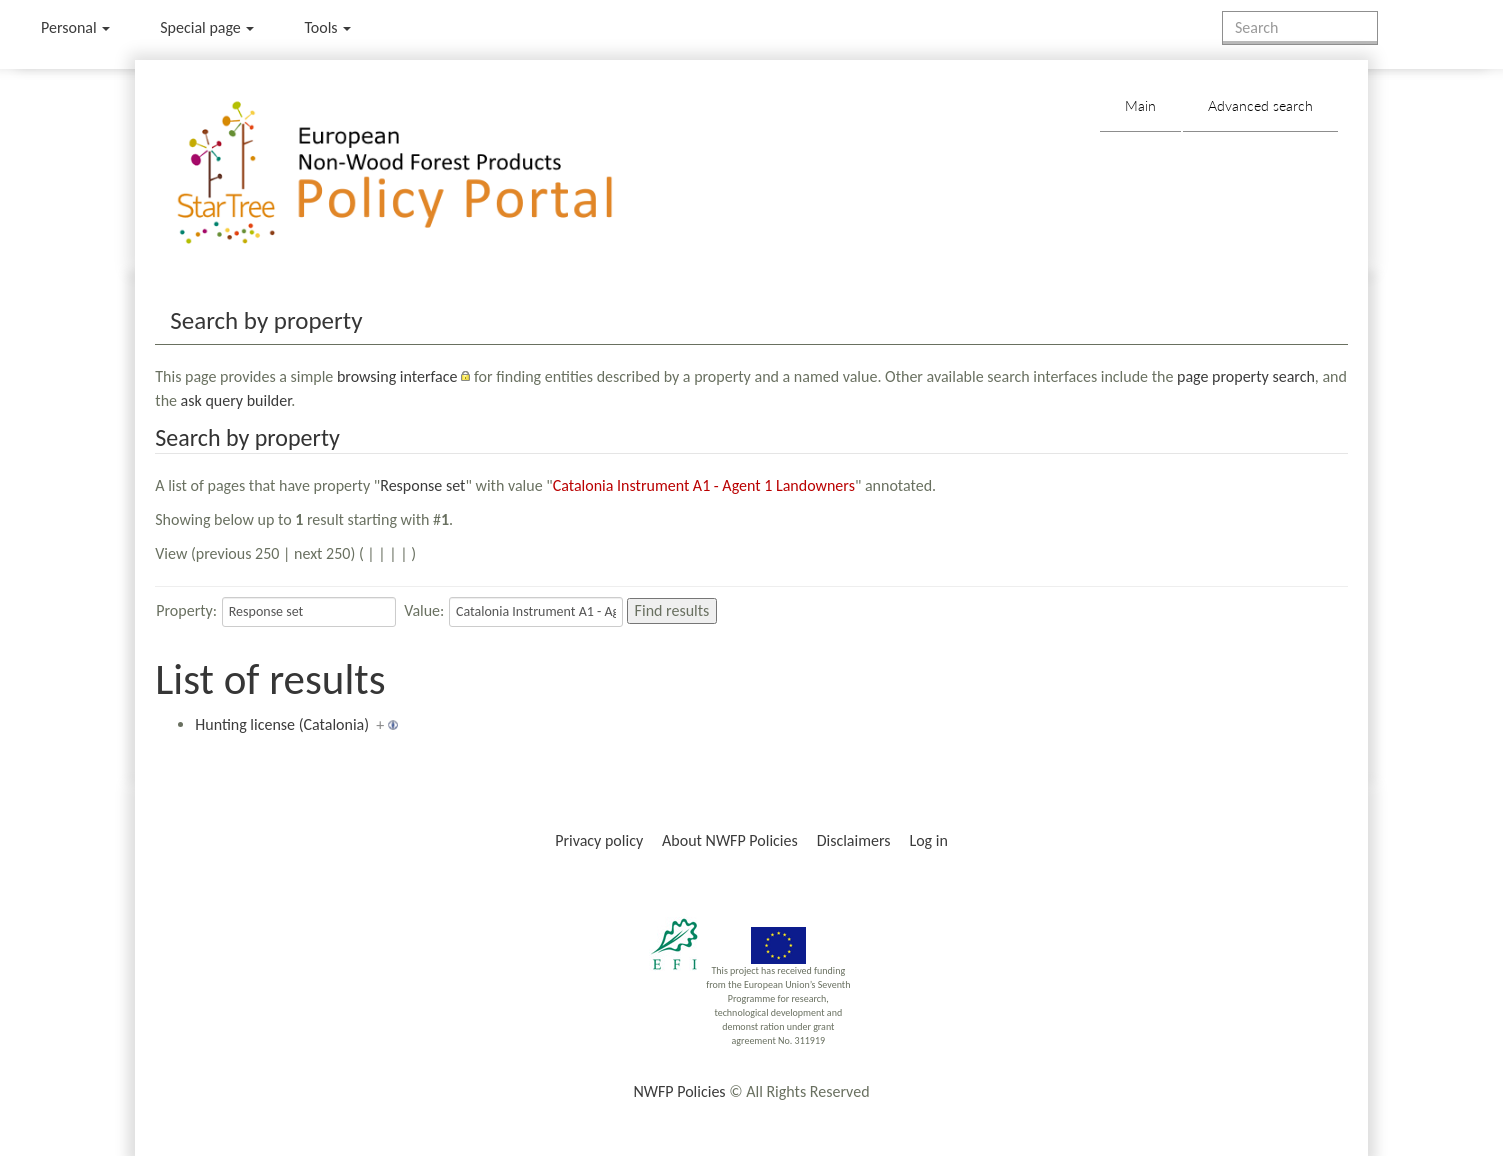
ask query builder (236, 400)
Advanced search (1260, 105)
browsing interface (397, 376)
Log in (928, 840)
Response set (422, 485)
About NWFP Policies (730, 840)
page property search (1246, 376)
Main (1140, 105)
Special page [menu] (207, 27)
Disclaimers (854, 840)
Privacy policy (599, 840)
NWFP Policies (679, 1091)
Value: (424, 610)
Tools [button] (327, 27)
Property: (186, 610)
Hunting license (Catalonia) (282, 724)
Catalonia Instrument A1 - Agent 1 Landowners (704, 485)
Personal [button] (75, 27)
